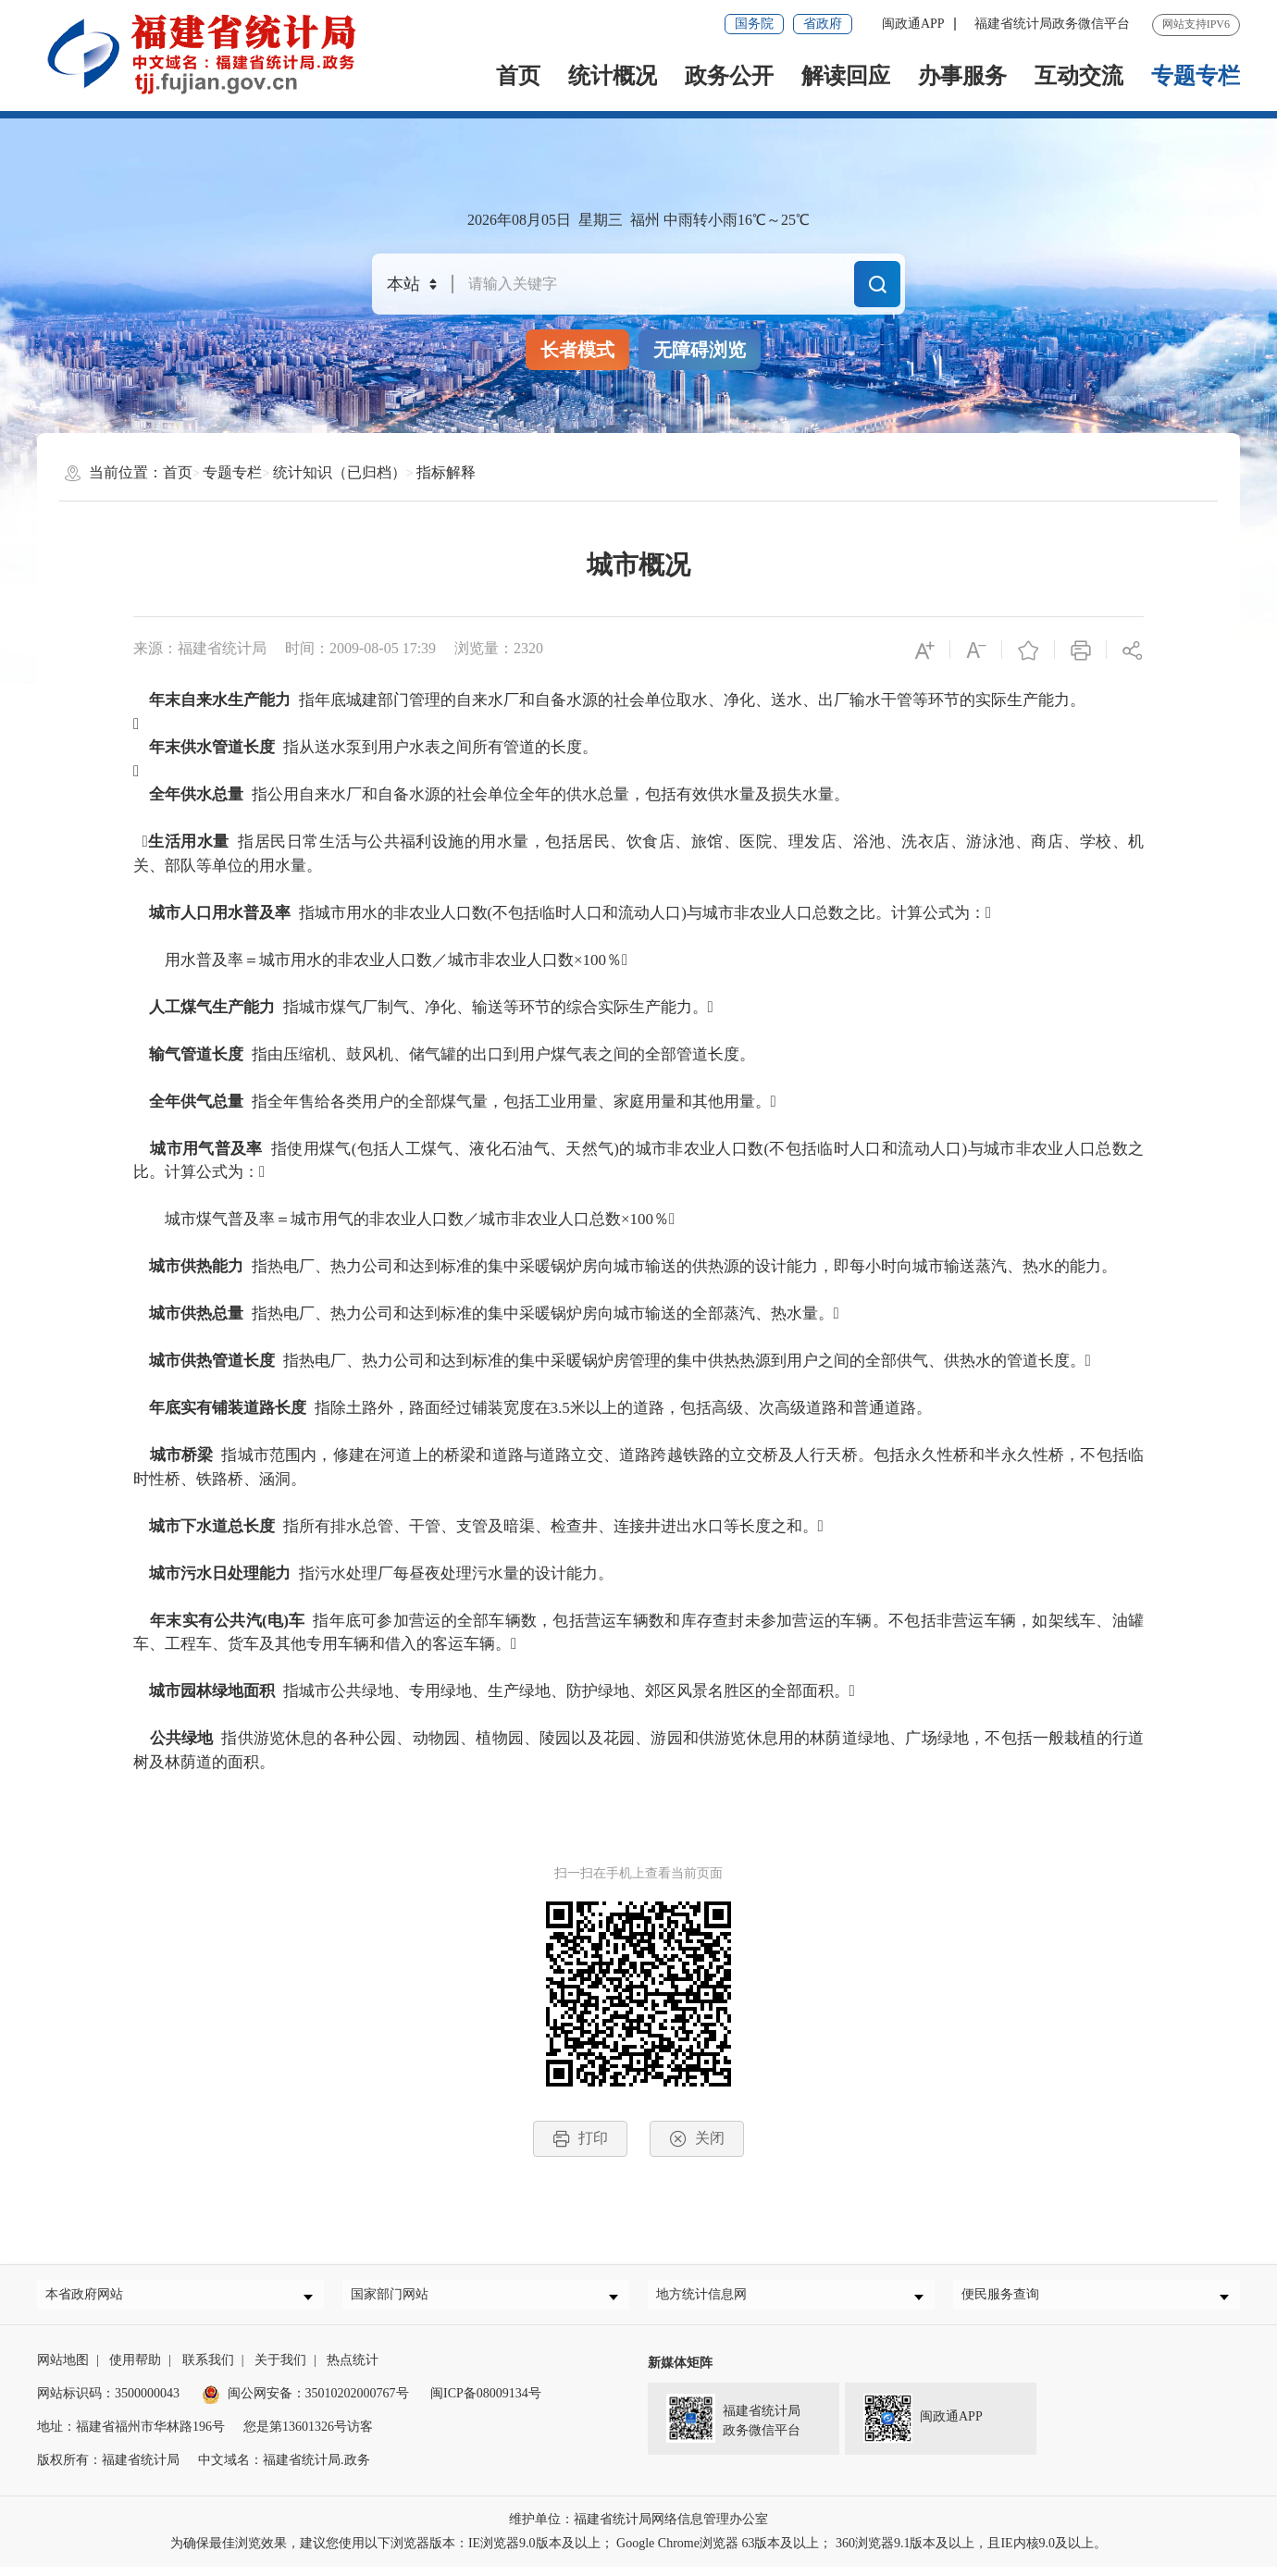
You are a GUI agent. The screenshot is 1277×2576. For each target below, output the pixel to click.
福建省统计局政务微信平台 (1052, 24)
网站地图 (63, 2369)
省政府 (822, 24)
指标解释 (446, 472)
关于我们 (280, 2369)
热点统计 (352, 2369)
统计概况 (612, 76)
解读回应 (845, 76)
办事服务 (962, 76)
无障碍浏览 (699, 350)
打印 (580, 2139)
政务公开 (729, 76)
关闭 (697, 2139)
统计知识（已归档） (339, 472)
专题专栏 (1195, 76)
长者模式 (577, 350)
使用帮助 (135, 2369)
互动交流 (1079, 76)
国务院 (754, 24)
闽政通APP (913, 24)
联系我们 (208, 2369)
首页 (518, 76)
